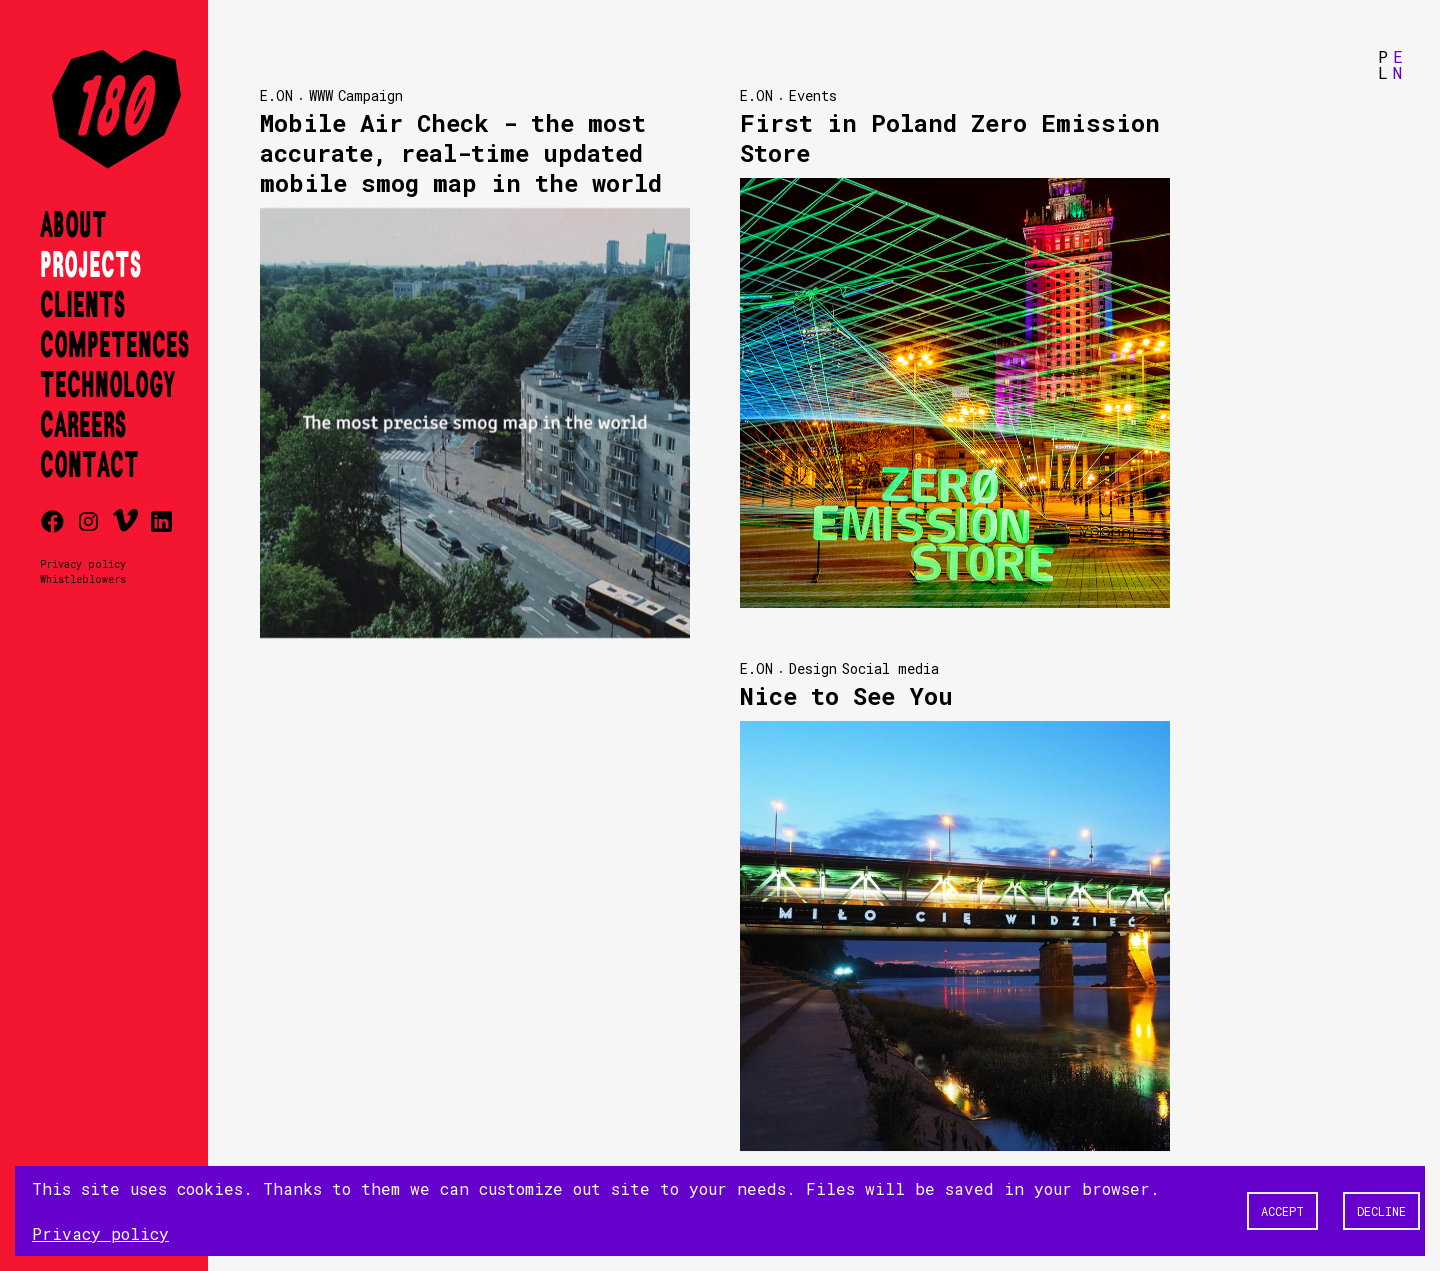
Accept (1282, 1211)
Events (813, 95)
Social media (890, 668)
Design (813, 668)
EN (1398, 64)
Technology (107, 386)
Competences (114, 346)
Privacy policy (83, 564)
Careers (83, 426)
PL (1383, 64)
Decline (1381, 1211)
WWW (321, 95)
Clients (82, 306)
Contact (89, 466)
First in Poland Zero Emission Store (950, 138)
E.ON (276, 95)
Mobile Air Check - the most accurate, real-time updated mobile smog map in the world (461, 153)
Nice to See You (846, 696)
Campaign (370, 95)
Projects (90, 266)
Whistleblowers (83, 579)
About (73, 226)
